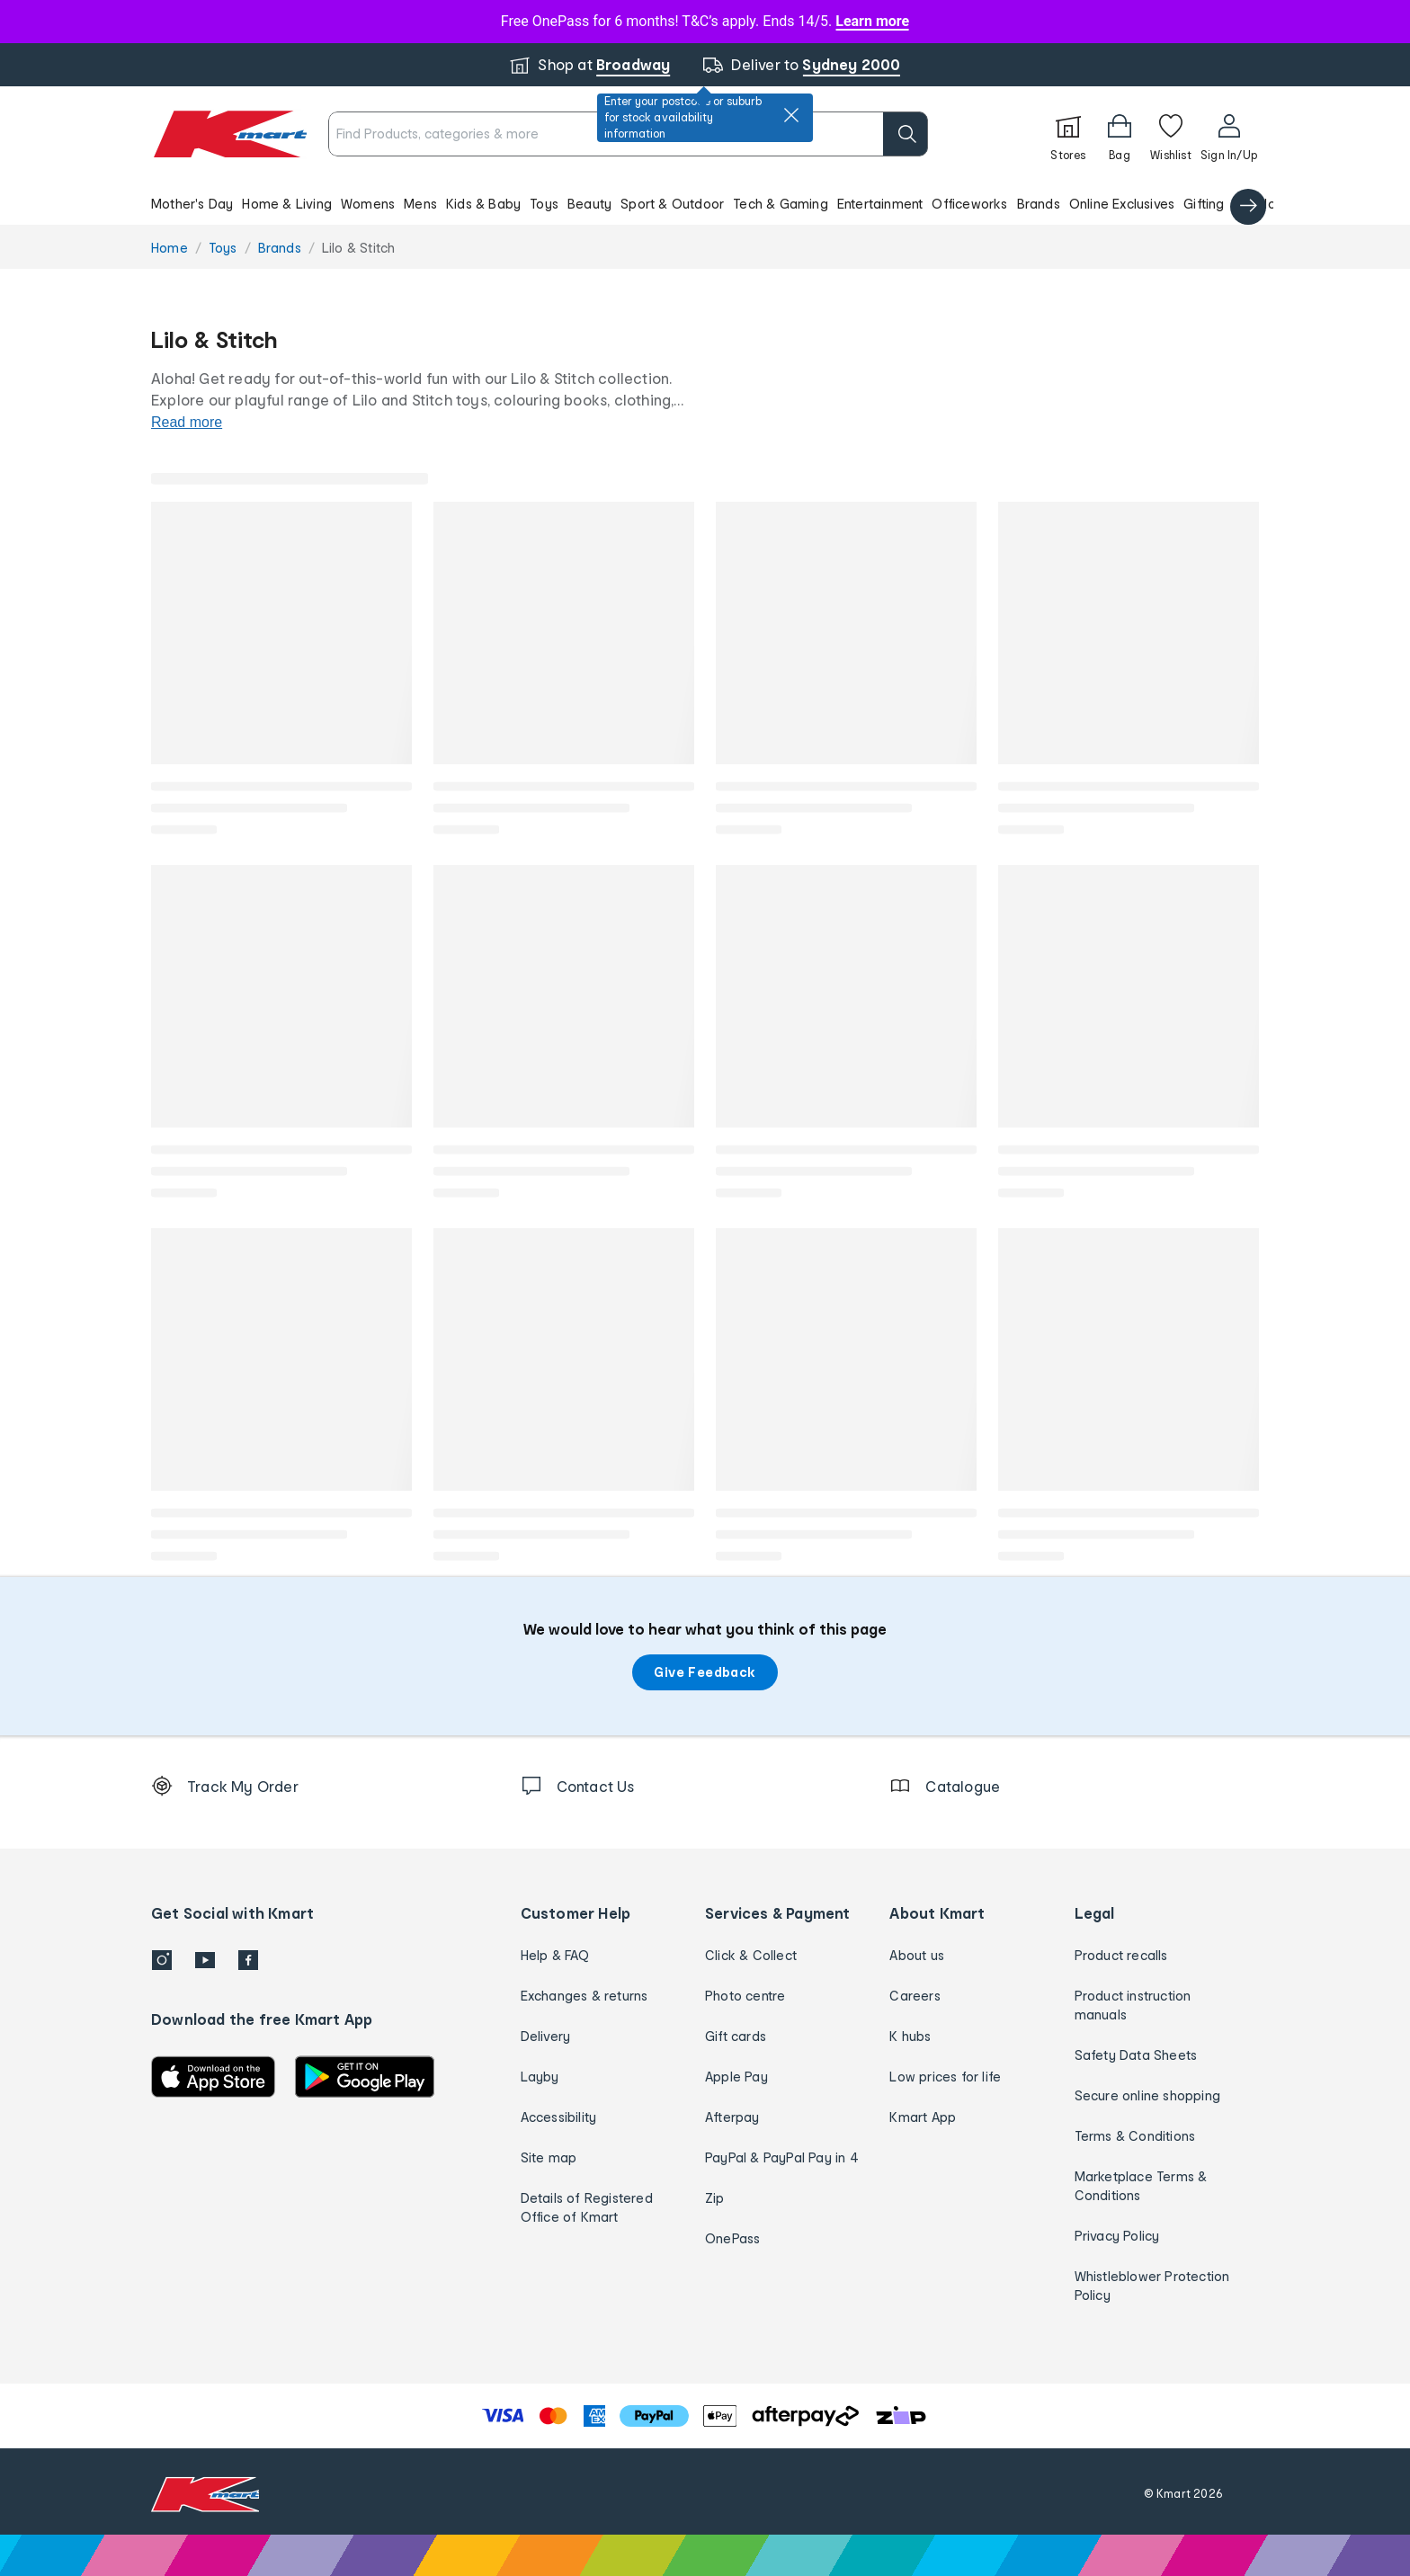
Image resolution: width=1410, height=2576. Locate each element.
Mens (420, 203)
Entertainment (880, 203)
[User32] (1229, 134)
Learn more (872, 21)
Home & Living (287, 203)
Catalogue (1267, 203)
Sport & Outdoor (672, 203)
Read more (186, 422)
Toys (544, 203)
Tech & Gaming (780, 203)
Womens (368, 203)
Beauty (589, 203)
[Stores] (1068, 134)
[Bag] (1119, 134)
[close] (791, 115)
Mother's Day (192, 203)
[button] (705, 203)
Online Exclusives (1121, 203)
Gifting (1203, 203)
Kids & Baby (483, 203)
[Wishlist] (1170, 134)
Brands (1038, 203)
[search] (905, 133)
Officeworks (969, 203)
